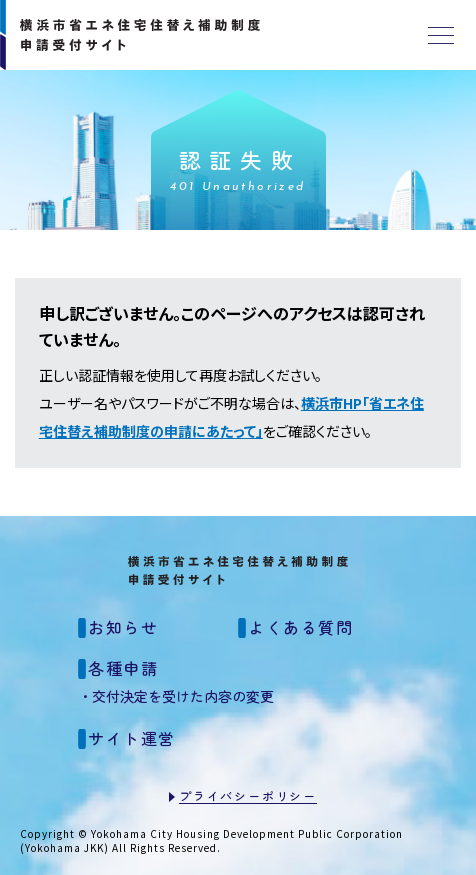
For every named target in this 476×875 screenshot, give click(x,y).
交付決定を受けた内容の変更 (183, 696)
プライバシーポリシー (248, 795)
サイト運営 (132, 738)
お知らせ (123, 627)
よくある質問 (301, 627)
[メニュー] (441, 35)
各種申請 (123, 668)
